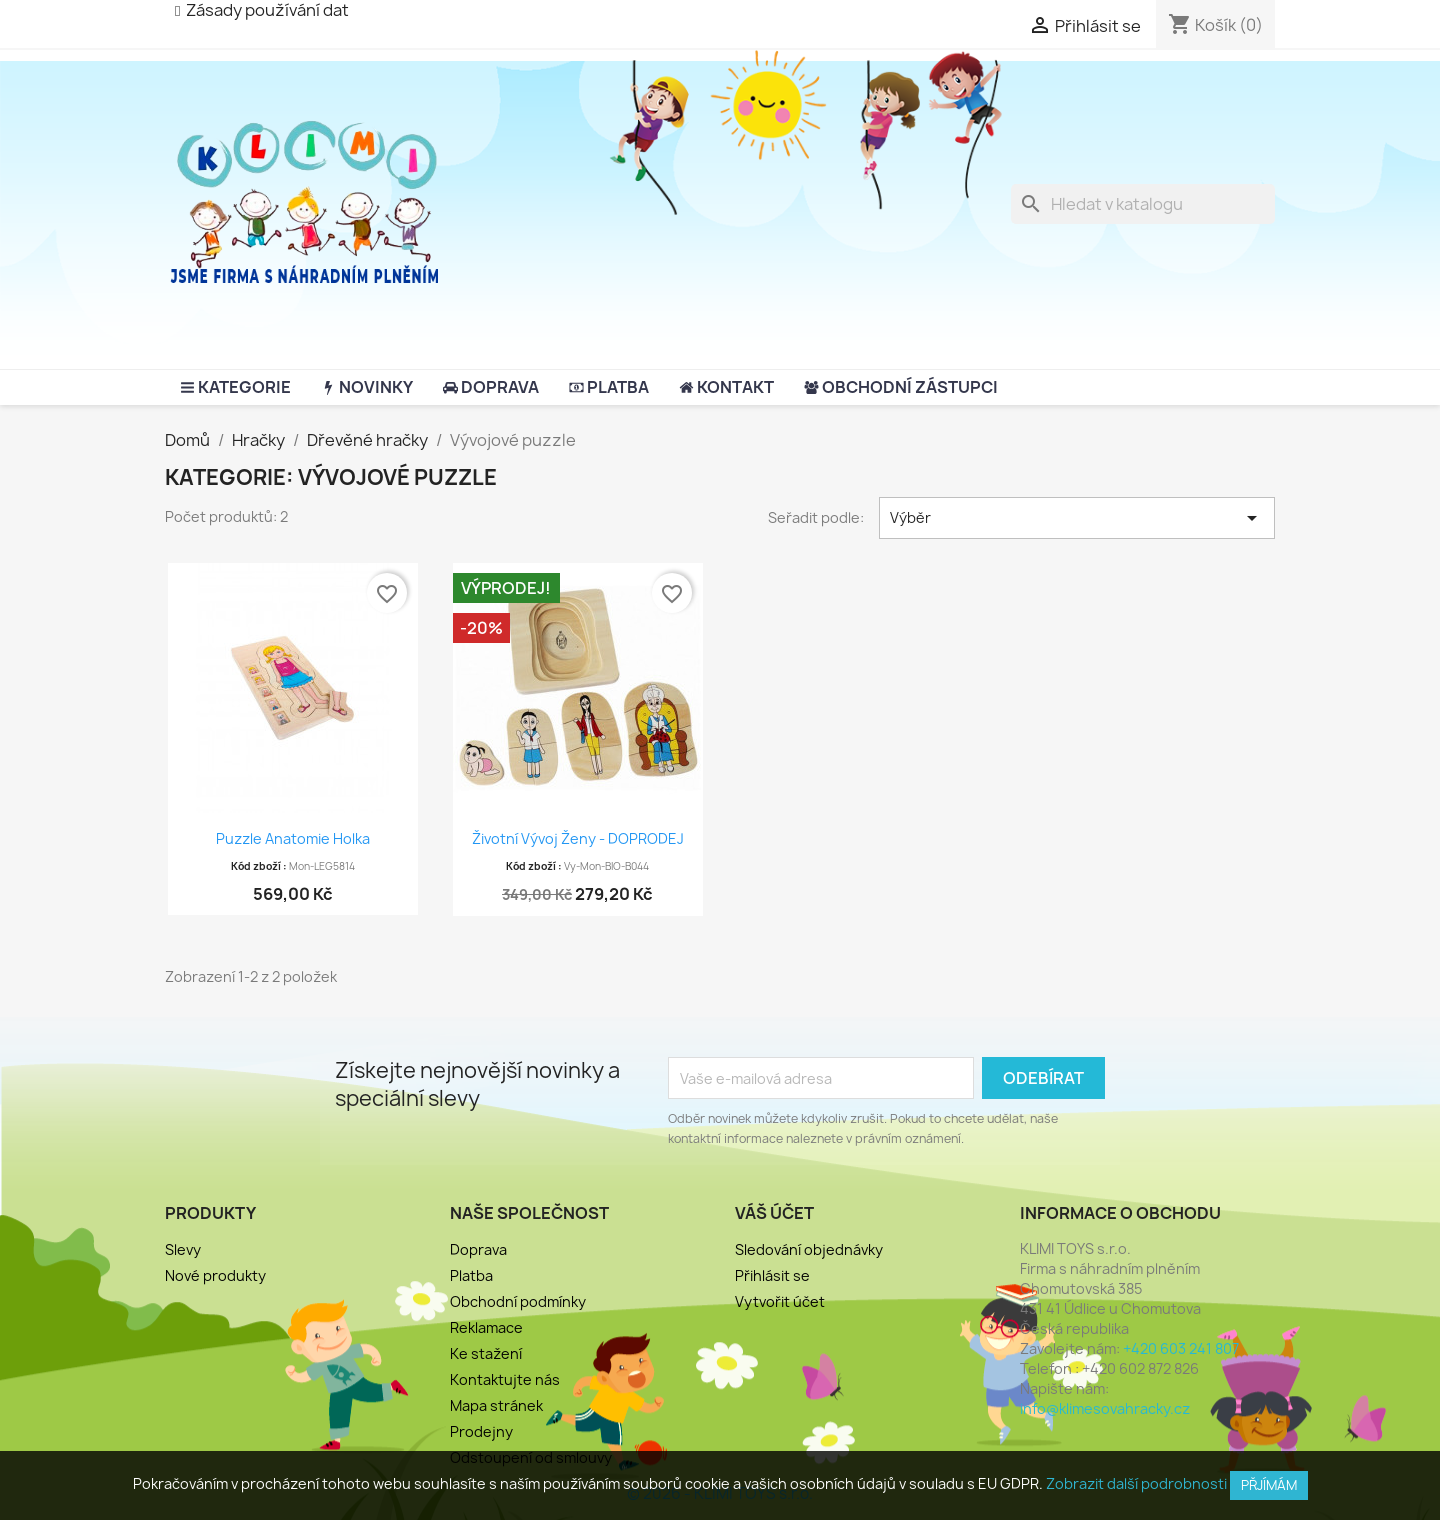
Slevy (183, 1249)
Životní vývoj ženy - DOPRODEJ (578, 838)
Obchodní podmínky (518, 1301)
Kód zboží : (259, 866)
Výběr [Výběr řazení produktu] (1077, 518)
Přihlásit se (772, 1275)
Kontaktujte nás (505, 1379)
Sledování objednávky (809, 1249)
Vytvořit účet (780, 1301)
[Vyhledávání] (1143, 204)
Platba (471, 1275)
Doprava (478, 1249)
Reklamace (486, 1327)
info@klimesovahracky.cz (1105, 1408)
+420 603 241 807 (1181, 1348)
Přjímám (1269, 1485)
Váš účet (774, 1213)
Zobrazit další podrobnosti (1136, 1483)
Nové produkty (215, 1275)
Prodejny (481, 1431)
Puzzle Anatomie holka (293, 838)
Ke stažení (486, 1353)
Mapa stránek (496, 1405)
